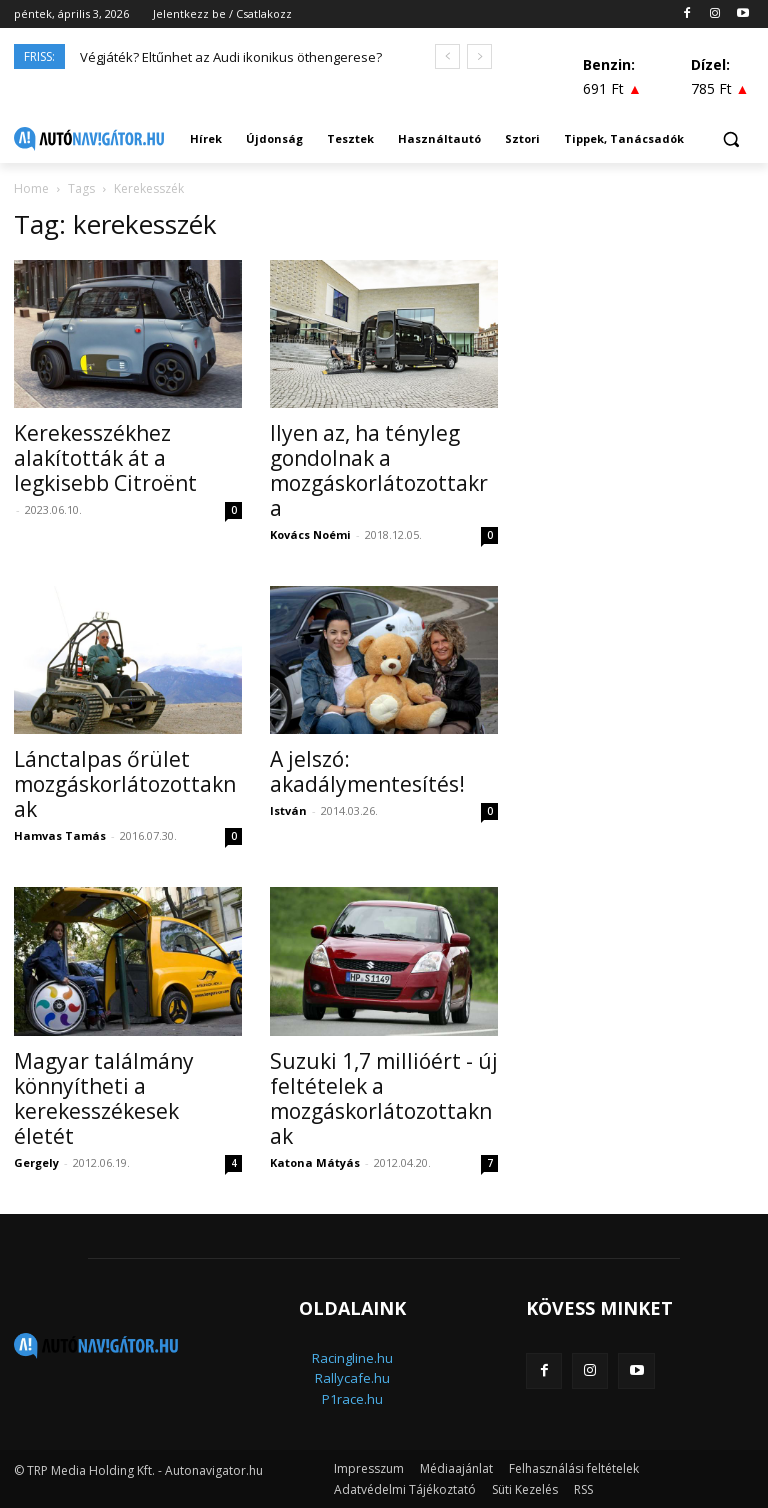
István (288, 810)
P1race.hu (352, 1399)
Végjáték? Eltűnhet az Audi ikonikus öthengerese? (231, 57)
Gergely (36, 1162)
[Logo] (89, 139)
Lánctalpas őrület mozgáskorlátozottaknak (125, 784)
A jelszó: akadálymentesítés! (367, 771)
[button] (730, 139)
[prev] (447, 56)
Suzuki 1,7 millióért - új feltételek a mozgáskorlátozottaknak (384, 1098)
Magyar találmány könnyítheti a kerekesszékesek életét (104, 1098)
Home (31, 188)
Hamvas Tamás (60, 835)
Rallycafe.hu (352, 1378)
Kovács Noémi (310, 534)
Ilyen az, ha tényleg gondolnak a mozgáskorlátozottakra (379, 470)
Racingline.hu (352, 1358)
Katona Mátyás (315, 1162)
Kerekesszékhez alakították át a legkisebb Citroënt (105, 458)
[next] (479, 56)
